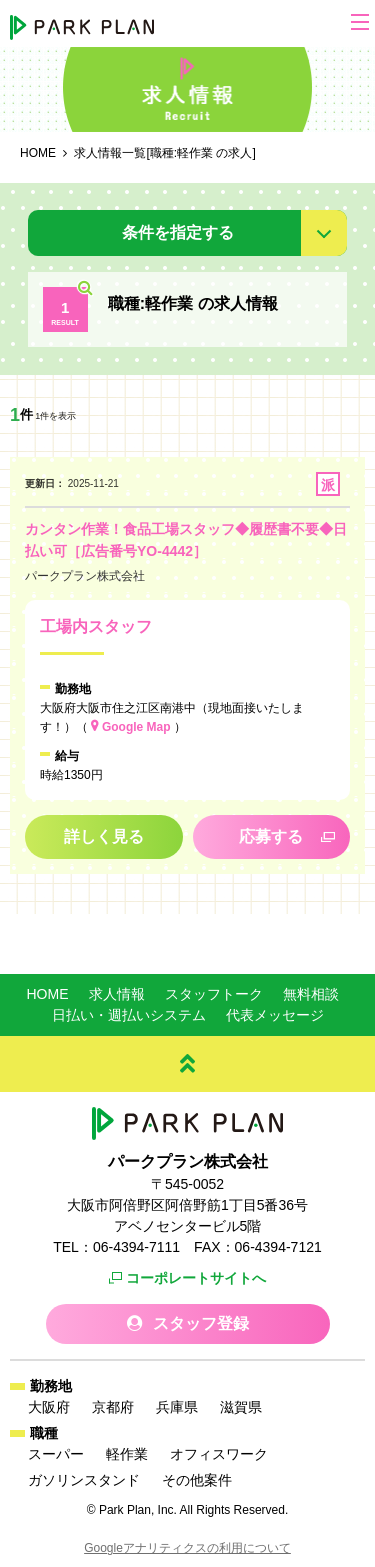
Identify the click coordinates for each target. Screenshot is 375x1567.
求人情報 (117, 994)
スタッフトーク (214, 994)
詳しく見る (104, 836)
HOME (48, 994)
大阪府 (49, 1407)
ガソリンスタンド (84, 1480)
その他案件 (197, 1480)
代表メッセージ (275, 1015)
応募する (271, 836)
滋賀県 (241, 1407)
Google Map (136, 727)
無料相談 (311, 994)
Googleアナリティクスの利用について (187, 1548)
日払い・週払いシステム (129, 1015)
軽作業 (127, 1454)
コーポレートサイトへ (196, 1278)
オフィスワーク (219, 1454)
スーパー (56, 1454)
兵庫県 (177, 1407)
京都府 (113, 1407)
